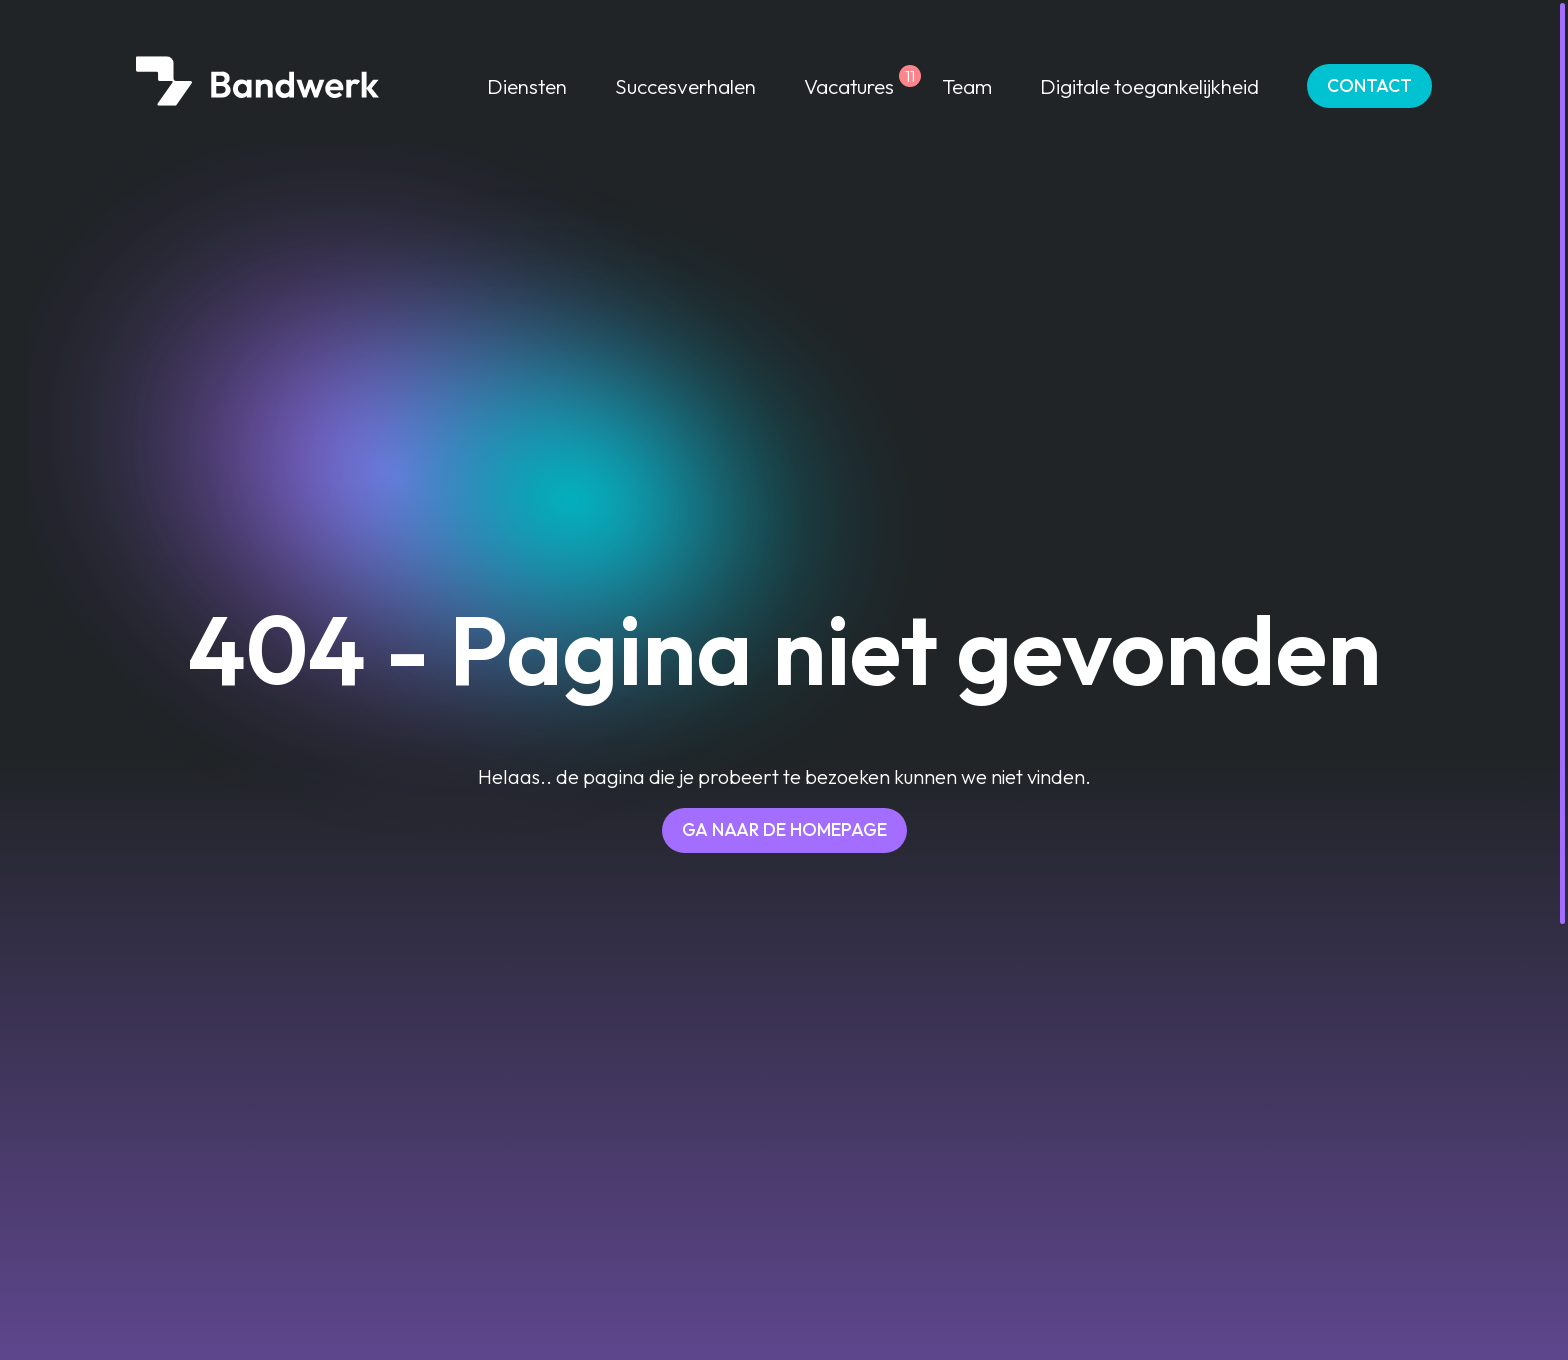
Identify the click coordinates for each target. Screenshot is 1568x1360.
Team (967, 86)
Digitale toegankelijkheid (1149, 86)
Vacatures (849, 86)
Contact (1369, 85)
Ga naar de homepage (784, 829)
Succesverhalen (685, 86)
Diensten (527, 86)
